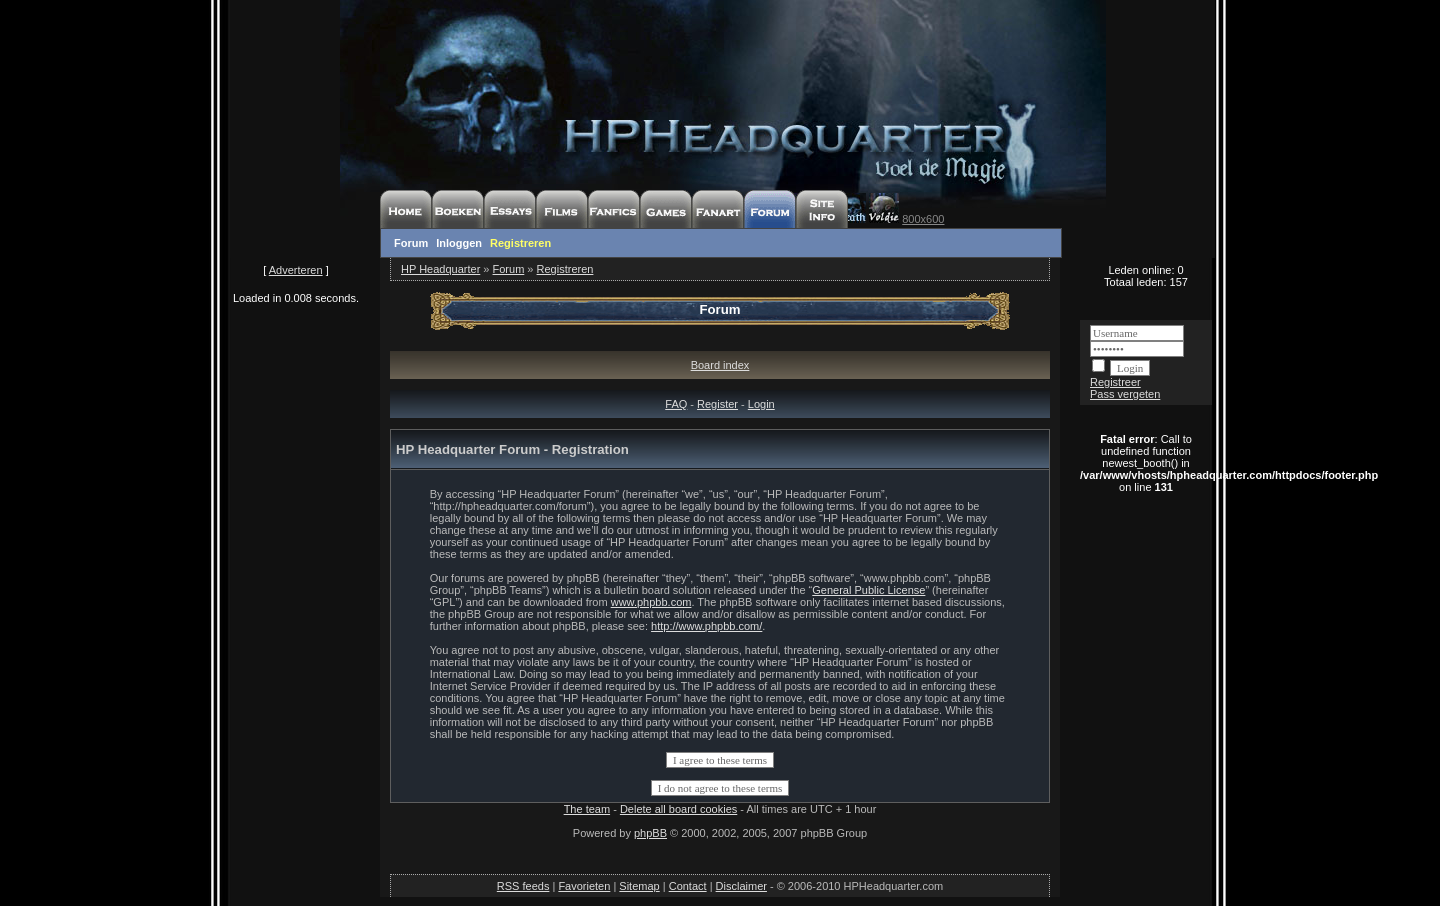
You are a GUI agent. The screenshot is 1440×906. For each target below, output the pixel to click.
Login (761, 404)
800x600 (923, 219)
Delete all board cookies (678, 809)
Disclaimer (741, 886)
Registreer (1115, 382)
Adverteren (296, 270)
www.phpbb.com (651, 602)
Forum (411, 243)
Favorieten (584, 886)
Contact (688, 886)
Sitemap (639, 886)
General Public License (868, 590)
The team (587, 809)
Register (717, 404)
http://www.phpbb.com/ (706, 626)
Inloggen (459, 243)
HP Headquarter (440, 269)
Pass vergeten (1125, 394)
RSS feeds (523, 886)
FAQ (676, 404)
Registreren (520, 243)
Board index (720, 365)
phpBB (650, 833)
